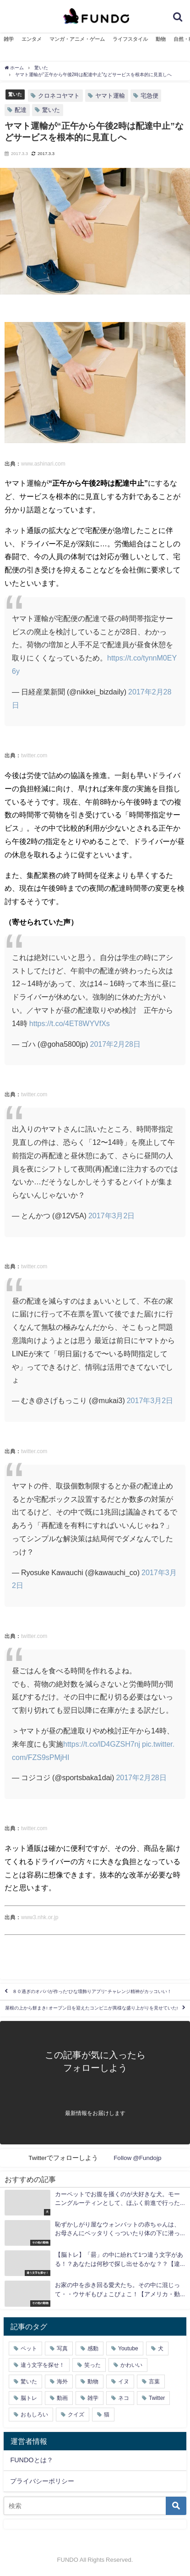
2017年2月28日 (115, 1044)
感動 (92, 2348)
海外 (62, 2381)
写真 (62, 2348)
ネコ (123, 2398)
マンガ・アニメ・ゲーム (77, 39)
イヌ (123, 2381)
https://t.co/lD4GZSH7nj (101, 1744)
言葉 (154, 2381)
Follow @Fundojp (138, 2157)
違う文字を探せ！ (43, 2365)
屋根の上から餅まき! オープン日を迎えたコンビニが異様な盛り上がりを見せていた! (91, 2008)
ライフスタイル (130, 39)
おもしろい (34, 2414)
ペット (29, 2348)
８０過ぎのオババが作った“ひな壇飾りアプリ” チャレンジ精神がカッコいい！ (92, 1992)
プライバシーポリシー (42, 2481)
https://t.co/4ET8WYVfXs (69, 1023)
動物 (161, 39)
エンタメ (32, 39)
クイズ (76, 2414)
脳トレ (29, 2398)
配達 (21, 110)
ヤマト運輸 (110, 96)
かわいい (131, 2365)
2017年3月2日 (111, 1215)
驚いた (15, 94)
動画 (62, 2398)
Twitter (157, 2398)
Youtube (128, 2348)
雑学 (9, 39)
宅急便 (149, 96)
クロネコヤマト (59, 96)
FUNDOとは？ (31, 2460)
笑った (92, 2365)
